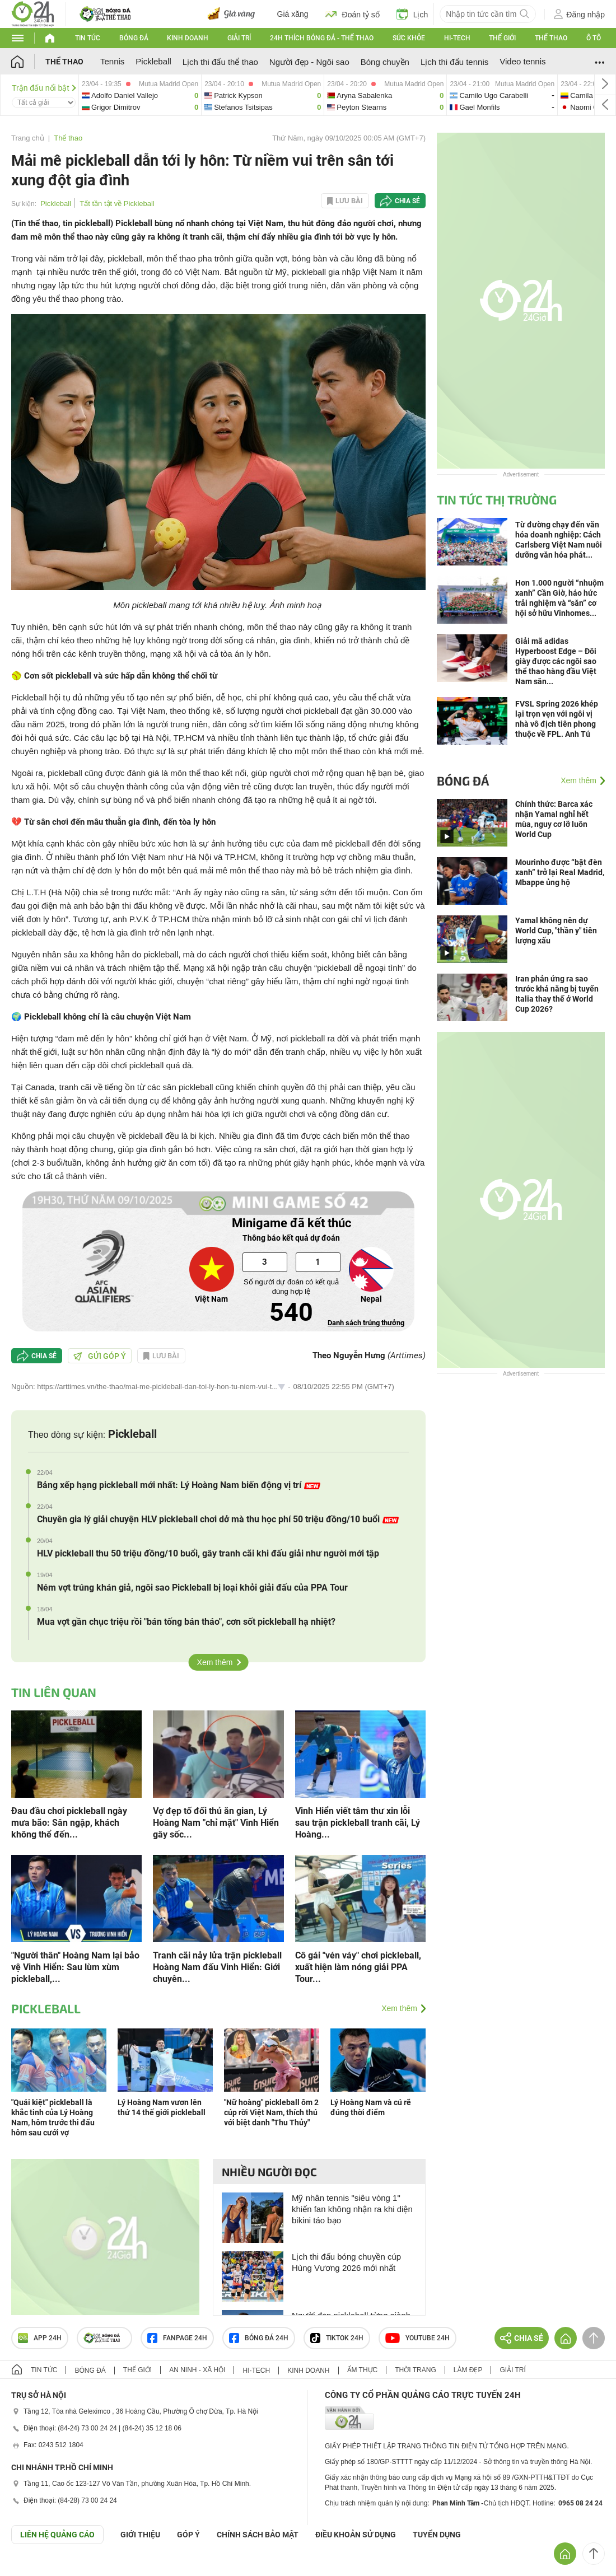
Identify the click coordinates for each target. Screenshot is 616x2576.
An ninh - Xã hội (197, 2370)
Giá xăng (293, 14)
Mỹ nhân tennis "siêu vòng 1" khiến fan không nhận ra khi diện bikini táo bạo (352, 2209)
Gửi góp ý (99, 1356)
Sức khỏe (409, 38)
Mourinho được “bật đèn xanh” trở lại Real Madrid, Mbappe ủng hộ (559, 872)
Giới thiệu (140, 2534)
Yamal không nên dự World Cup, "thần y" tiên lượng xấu (556, 930)
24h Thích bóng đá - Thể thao (322, 38)
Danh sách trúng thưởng (366, 1323)
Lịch (412, 14)
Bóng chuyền (385, 62)
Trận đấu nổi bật (44, 87)
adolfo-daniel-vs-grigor (140, 94)
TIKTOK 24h (336, 2338)
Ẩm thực (362, 2370)
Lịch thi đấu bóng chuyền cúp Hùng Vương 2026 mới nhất (346, 2262)
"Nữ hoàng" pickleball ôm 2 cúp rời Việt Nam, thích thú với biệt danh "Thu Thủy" (271, 2112)
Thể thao (551, 38)
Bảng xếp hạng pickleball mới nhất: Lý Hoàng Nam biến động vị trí (178, 1485)
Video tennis (522, 61)
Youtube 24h (417, 2338)
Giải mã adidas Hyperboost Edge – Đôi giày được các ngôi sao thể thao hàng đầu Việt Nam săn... (555, 661)
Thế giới (502, 38)
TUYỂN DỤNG (437, 2534)
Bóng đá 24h (258, 2338)
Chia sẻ (407, 201)
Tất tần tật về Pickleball (117, 203)
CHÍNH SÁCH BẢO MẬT (257, 2534)
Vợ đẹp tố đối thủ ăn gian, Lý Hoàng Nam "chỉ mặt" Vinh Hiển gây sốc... (216, 1823)
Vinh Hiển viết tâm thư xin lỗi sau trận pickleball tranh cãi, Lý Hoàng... (357, 1823)
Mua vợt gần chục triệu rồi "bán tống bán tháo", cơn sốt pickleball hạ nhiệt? (186, 1621)
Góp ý (188, 2534)
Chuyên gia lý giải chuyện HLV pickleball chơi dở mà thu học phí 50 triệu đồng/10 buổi (218, 1519)
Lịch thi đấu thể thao (220, 62)
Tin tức (87, 38)
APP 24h (40, 2338)
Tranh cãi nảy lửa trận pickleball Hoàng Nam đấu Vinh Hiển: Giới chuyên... (217, 1967)
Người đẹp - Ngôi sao (309, 62)
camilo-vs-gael (502, 94)
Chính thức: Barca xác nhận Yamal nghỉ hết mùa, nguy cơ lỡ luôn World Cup (553, 819)
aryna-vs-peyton (385, 94)
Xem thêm (215, 1662)
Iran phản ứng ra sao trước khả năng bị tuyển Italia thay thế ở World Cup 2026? (557, 993)
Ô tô (593, 38)
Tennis (112, 61)
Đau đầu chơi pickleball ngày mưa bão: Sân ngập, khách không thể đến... (69, 1823)
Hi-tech (457, 38)
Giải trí (239, 38)
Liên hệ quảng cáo (57, 2534)
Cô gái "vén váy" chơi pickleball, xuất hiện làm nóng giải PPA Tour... (358, 1967)
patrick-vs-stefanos (263, 94)
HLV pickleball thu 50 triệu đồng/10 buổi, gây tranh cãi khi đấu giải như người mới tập (208, 1553)
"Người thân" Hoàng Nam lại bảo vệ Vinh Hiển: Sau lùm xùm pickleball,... (75, 1967)
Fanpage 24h (177, 2338)
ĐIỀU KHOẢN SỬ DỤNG (355, 2534)
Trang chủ (27, 138)
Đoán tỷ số (352, 14)
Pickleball (153, 61)
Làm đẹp (468, 2370)
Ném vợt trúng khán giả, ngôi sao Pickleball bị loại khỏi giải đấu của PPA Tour (192, 1587)
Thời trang (415, 2370)
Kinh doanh (187, 38)
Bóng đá (133, 38)
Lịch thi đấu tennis (454, 62)
